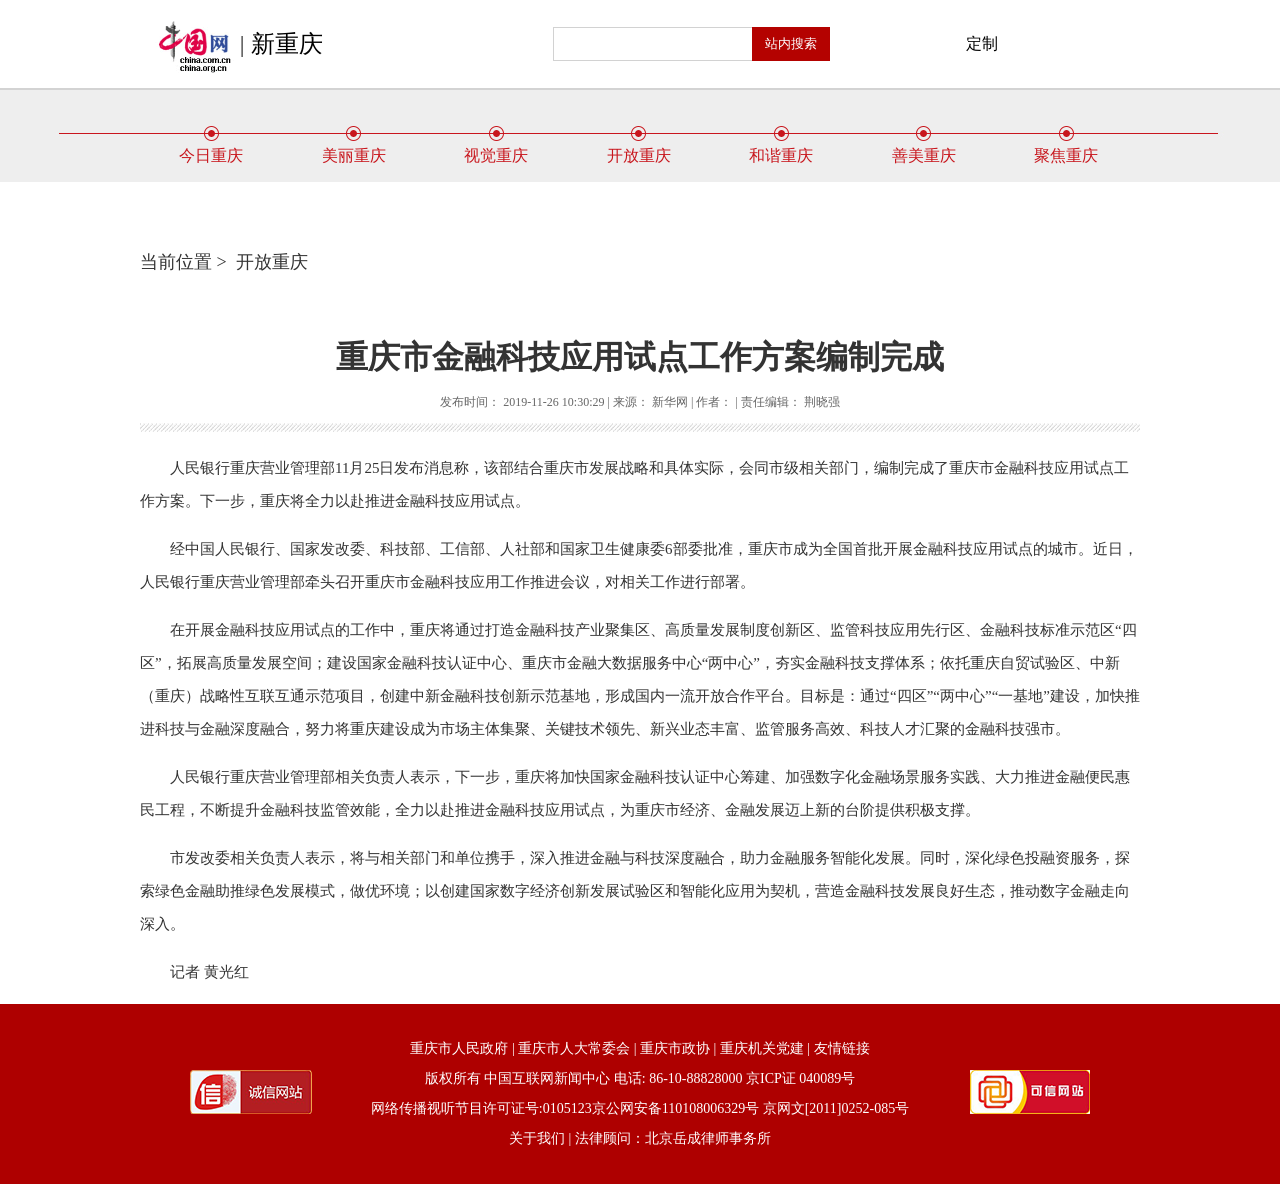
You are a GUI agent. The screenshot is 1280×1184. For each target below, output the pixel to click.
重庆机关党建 (762, 1048)
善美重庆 (924, 148)
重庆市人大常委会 (574, 1048)
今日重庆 (211, 148)
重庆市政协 (675, 1048)
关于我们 (537, 1138)
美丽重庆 (354, 148)
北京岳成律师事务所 (708, 1138)
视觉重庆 (496, 148)
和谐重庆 (781, 148)
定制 (982, 43)
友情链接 (842, 1048)
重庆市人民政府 (459, 1048)
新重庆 (287, 44)
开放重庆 (639, 148)
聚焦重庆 (1066, 148)
